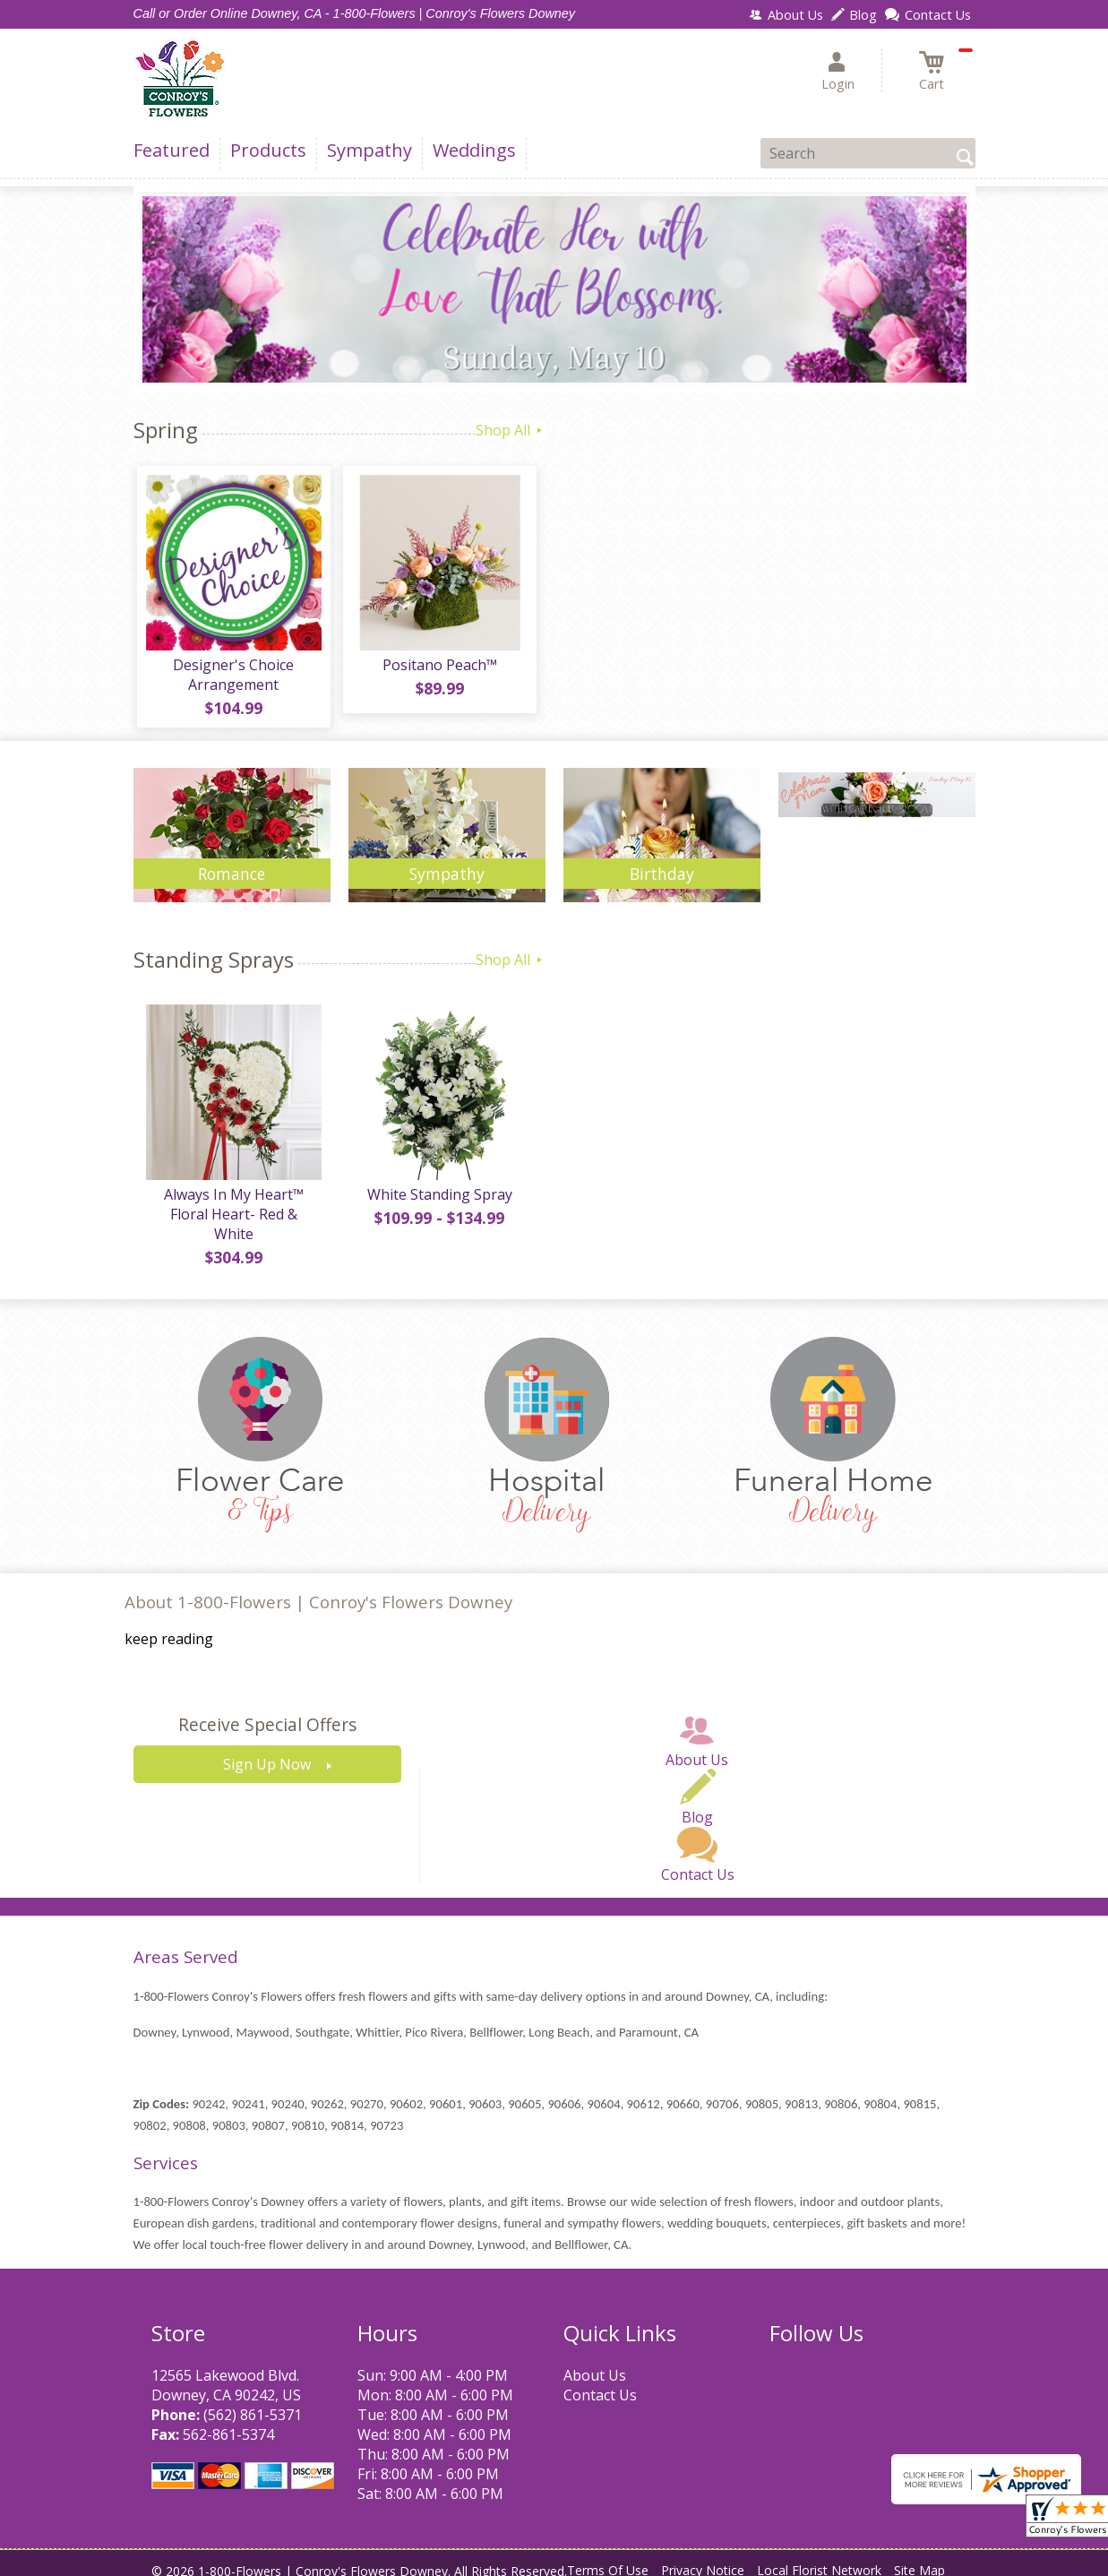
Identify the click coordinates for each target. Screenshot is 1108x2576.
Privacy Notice (702, 2557)
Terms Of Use (607, 2557)
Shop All (510, 430)
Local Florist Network (819, 2557)
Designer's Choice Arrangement (231, 678)
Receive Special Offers (267, 1713)
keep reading (169, 1627)
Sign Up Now (267, 1752)
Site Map (919, 2557)
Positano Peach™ (438, 668)
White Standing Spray (438, 1201)
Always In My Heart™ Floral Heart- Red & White (232, 1211)
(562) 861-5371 (252, 2402)
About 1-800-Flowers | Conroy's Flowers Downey (318, 1589)
